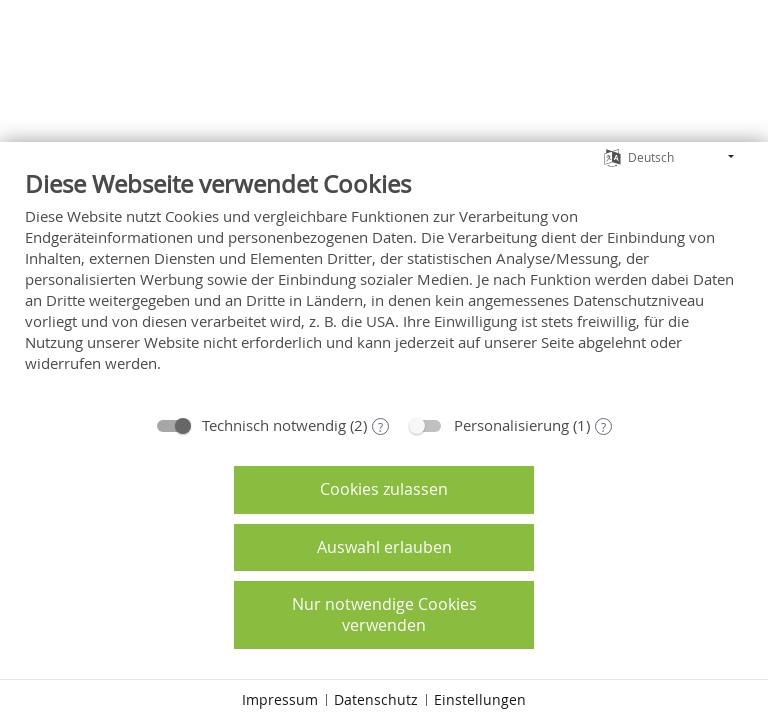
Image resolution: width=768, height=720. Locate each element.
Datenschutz (376, 699)
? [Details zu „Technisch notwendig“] (380, 427)
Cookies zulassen (384, 489)
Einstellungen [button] (480, 699)
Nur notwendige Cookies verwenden (384, 614)
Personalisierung (511, 425)
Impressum (280, 699)
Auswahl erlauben (384, 547)
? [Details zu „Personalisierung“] (603, 427)
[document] (384, 286)
